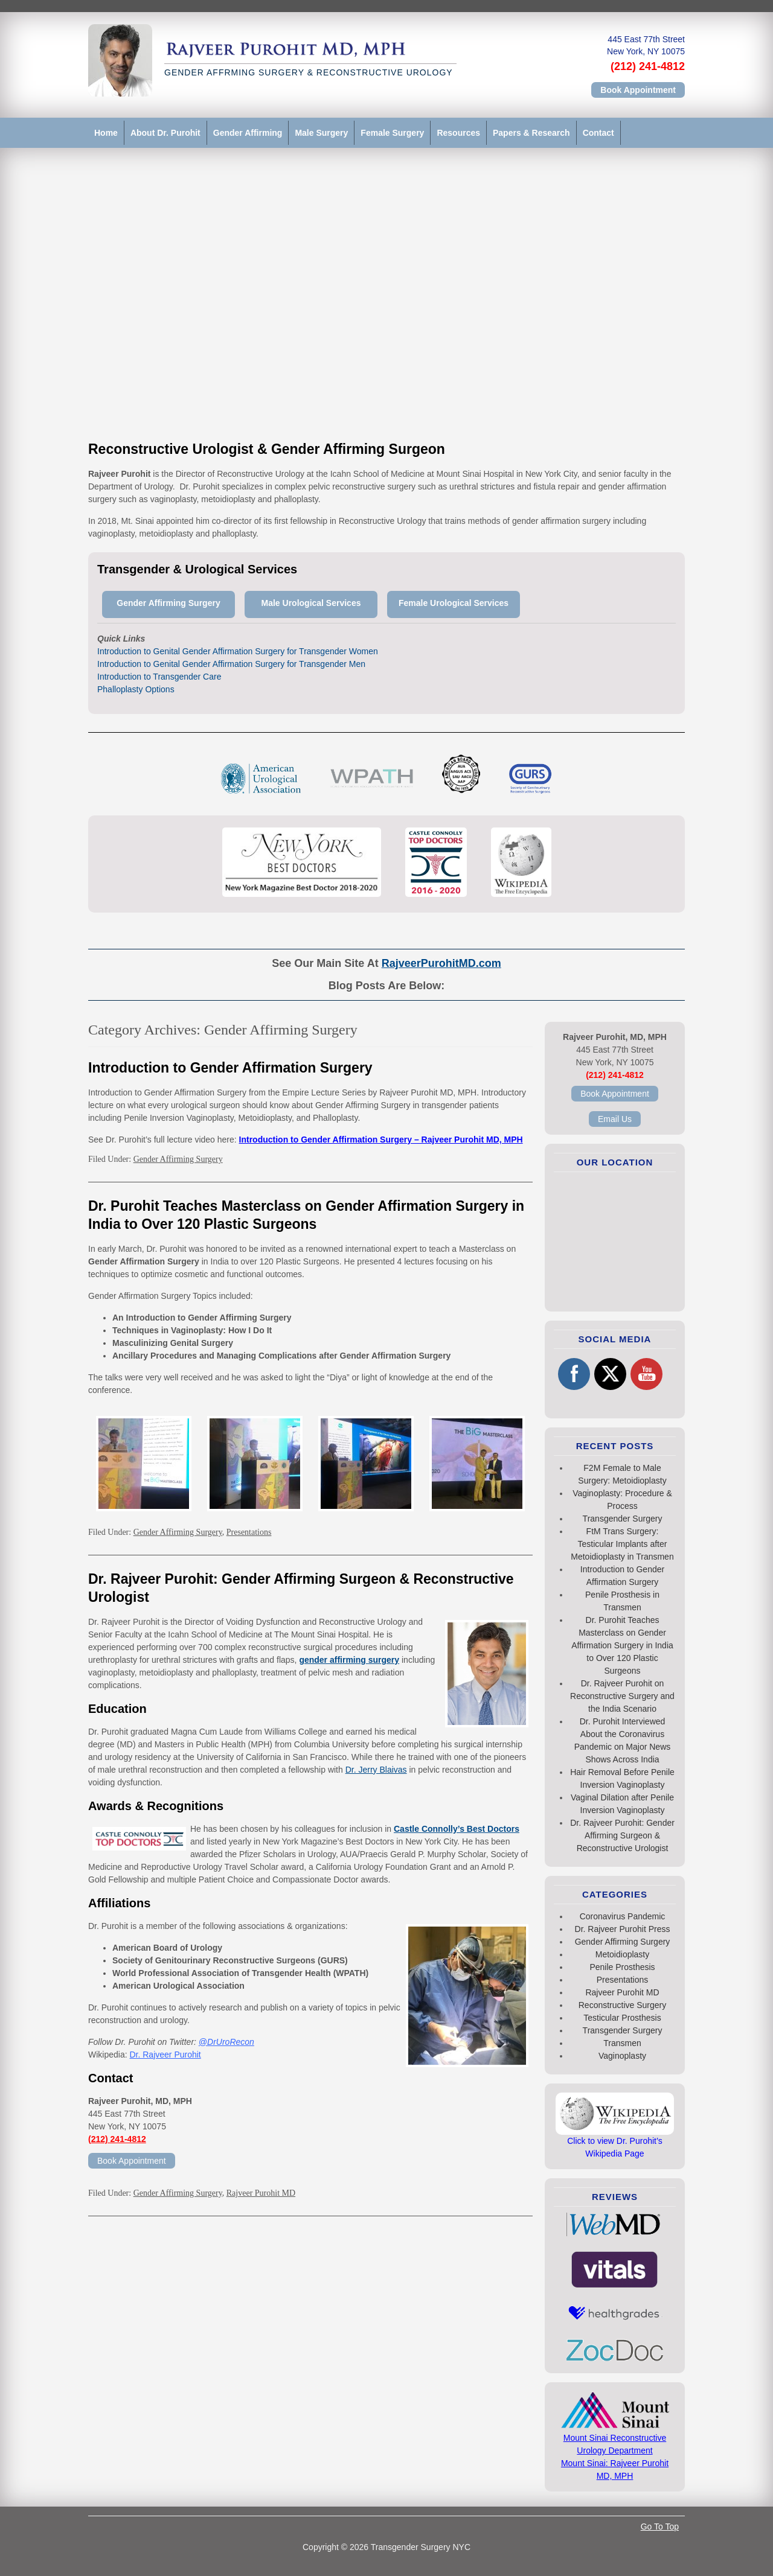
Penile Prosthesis (622, 1967)
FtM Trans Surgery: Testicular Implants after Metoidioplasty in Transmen (622, 1543)
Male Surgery (321, 133)
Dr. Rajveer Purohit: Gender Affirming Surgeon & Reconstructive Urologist (622, 1835)
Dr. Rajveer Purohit (164, 2054)
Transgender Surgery (622, 1518)
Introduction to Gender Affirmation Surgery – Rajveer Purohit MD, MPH (381, 1139)
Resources (458, 133)
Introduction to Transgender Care (159, 676)
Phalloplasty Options (136, 689)
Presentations (249, 1532)
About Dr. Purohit (165, 133)
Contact (598, 133)
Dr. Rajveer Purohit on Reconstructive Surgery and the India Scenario (622, 1696)
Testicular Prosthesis (622, 2018)
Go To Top (660, 2526)
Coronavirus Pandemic (623, 1916)
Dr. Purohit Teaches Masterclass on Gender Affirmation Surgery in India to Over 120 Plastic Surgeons (622, 1645)
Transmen (622, 2043)
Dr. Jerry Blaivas (376, 1769)
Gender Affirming (248, 133)
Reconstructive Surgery (623, 2005)
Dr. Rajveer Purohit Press (622, 1929)
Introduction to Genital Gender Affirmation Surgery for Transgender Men (231, 664)
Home (106, 133)
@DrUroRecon (226, 2042)
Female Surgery (392, 133)
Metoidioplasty (622, 1954)
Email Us (615, 1119)
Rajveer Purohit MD (260, 2193)
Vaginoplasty (622, 2056)
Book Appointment (638, 90)
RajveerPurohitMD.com (441, 963)
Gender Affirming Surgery (178, 1159)
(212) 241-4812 (648, 66)
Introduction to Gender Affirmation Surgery (230, 1068)
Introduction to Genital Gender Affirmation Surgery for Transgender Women (237, 651)
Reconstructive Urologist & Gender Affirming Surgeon (266, 449)
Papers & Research (531, 133)
